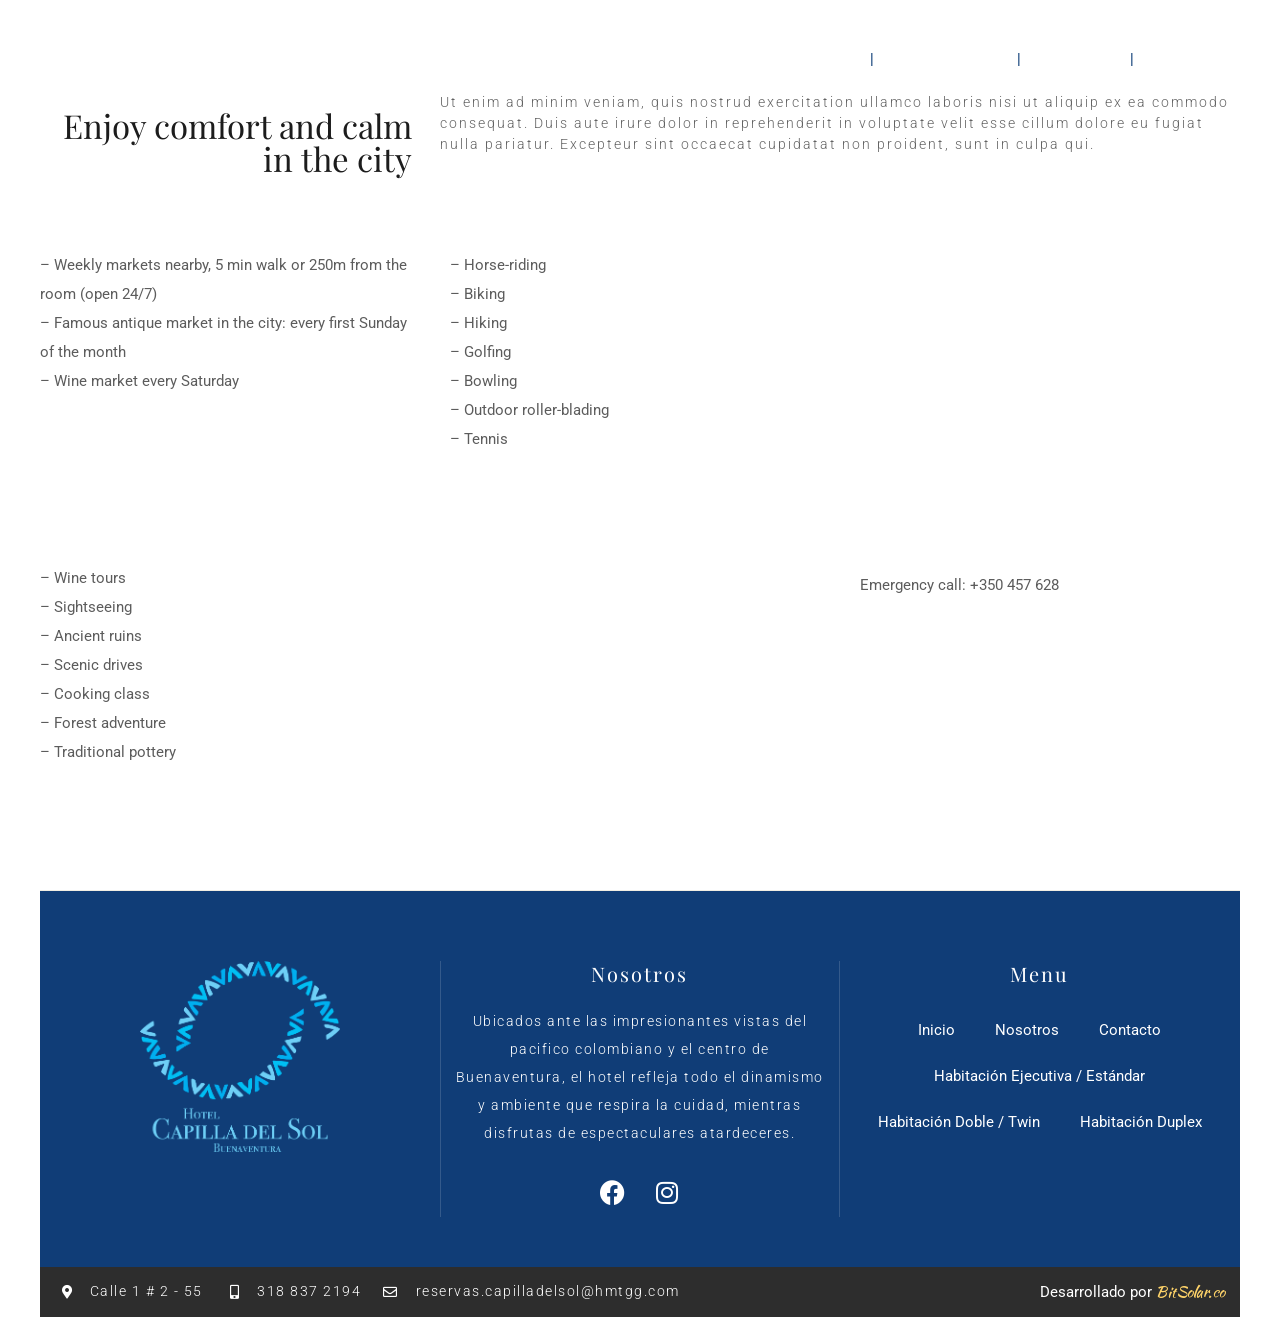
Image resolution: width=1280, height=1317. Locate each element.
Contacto (1191, 57)
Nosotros (1077, 57)
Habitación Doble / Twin (959, 1122)
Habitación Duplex (1141, 1122)
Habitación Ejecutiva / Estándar (1039, 1076)
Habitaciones (945, 57)
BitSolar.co (1190, 1292)
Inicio (829, 57)
